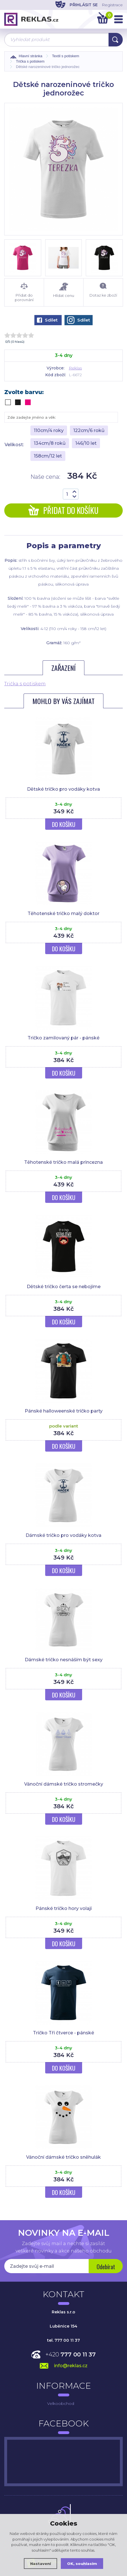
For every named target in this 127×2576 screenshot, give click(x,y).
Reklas (75, 368)
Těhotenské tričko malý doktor (63, 913)
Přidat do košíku (63, 510)
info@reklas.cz (71, 2365)
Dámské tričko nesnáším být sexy (64, 1659)
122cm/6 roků (89, 430)
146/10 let (86, 443)
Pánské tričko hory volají (64, 1908)
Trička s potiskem (25, 683)
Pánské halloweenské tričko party (64, 1411)
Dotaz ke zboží (103, 290)
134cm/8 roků (50, 443)
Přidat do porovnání (24, 292)
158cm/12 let (48, 456)
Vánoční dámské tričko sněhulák (63, 2157)
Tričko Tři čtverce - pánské (63, 2032)
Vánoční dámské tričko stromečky (63, 1784)
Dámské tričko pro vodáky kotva (63, 1535)
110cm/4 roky (49, 430)
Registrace (112, 4)
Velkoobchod (60, 2403)
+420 (70, 2354)
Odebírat (106, 2266)
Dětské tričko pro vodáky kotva (63, 789)
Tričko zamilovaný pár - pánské (63, 1038)
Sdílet (47, 320)
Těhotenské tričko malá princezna (63, 1162)
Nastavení (40, 2563)
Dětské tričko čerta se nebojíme (64, 1286)
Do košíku (63, 824)
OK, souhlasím (82, 2563)
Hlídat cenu (63, 290)
